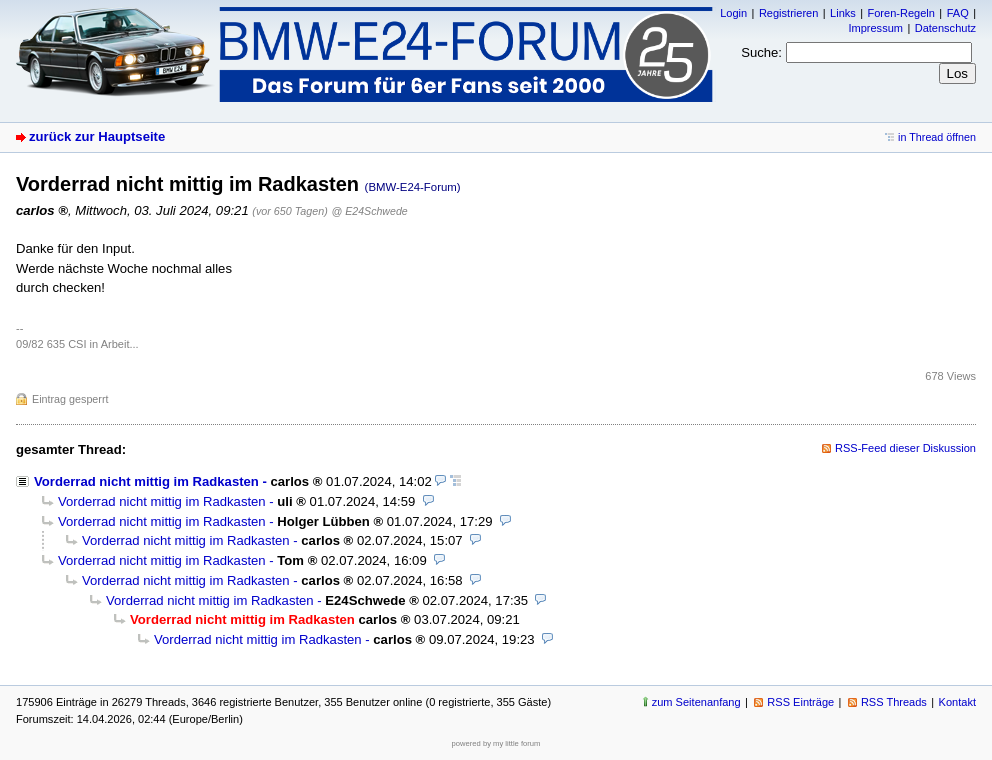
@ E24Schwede (369, 211)
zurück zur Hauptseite (97, 136)
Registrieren (788, 13)
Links (843, 13)
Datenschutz (945, 28)
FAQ (958, 13)
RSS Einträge (800, 702)
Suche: (761, 52)
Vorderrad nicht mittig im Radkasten (146, 481)
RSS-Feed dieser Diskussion (905, 448)
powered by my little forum (496, 743)
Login (733, 13)
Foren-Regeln (901, 13)
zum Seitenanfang (696, 702)
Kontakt (957, 702)
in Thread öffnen (937, 137)
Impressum (875, 28)
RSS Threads (894, 702)
